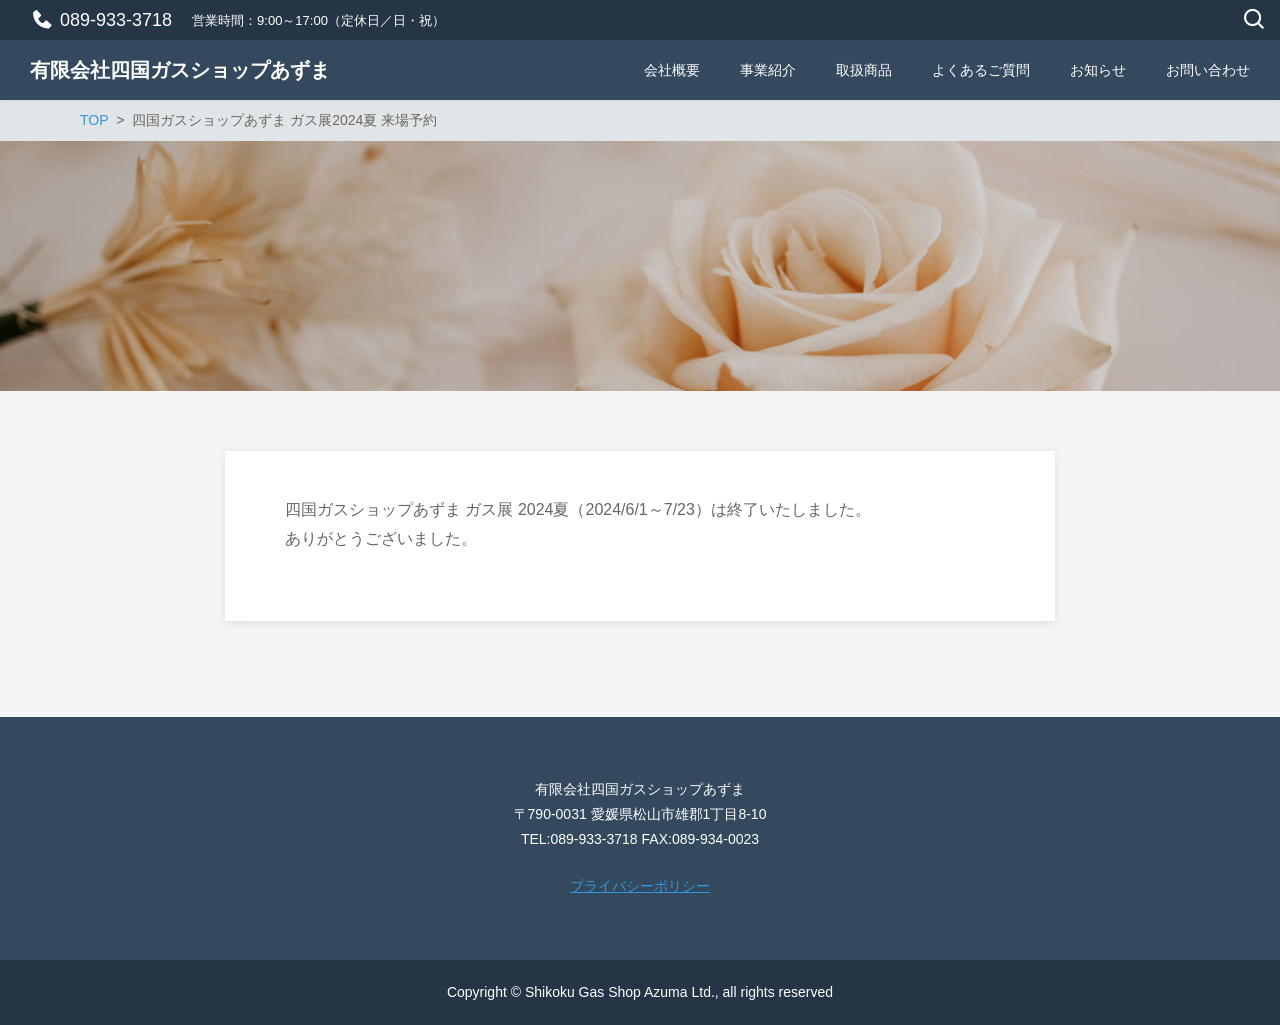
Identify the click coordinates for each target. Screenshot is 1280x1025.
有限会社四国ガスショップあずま (180, 70)
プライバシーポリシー (640, 886)
